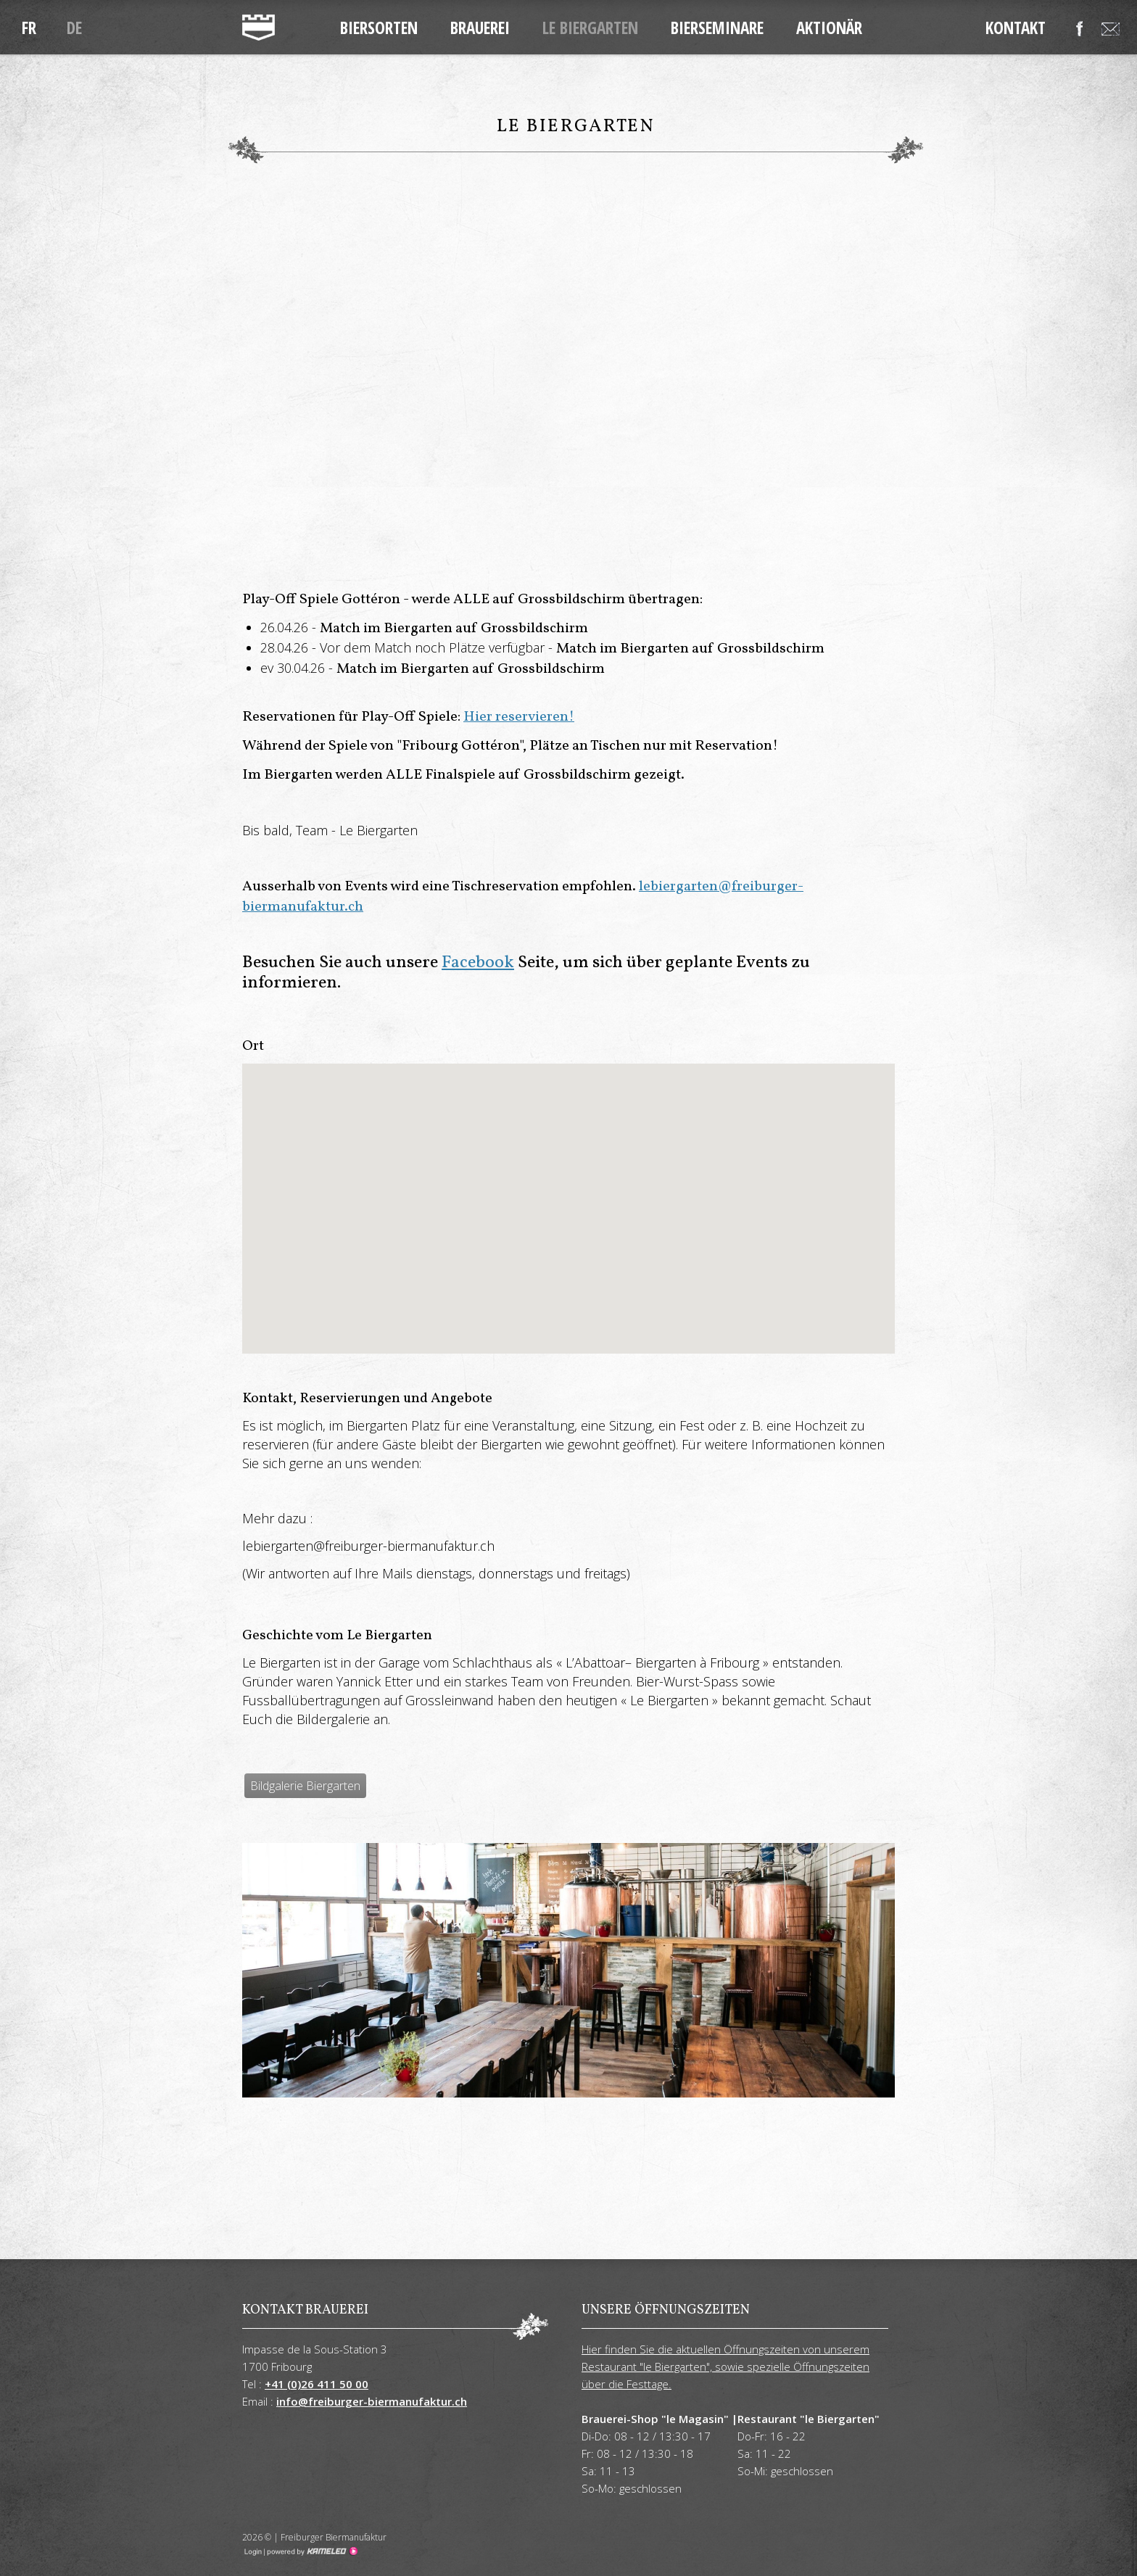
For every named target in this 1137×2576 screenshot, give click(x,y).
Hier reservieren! (518, 717)
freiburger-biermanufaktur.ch (258, 28)
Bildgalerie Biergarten (305, 1786)
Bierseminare (717, 27)
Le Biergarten (590, 27)
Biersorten (379, 27)
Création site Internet (311, 2551)
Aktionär (829, 27)
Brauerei (480, 27)
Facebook (478, 963)
